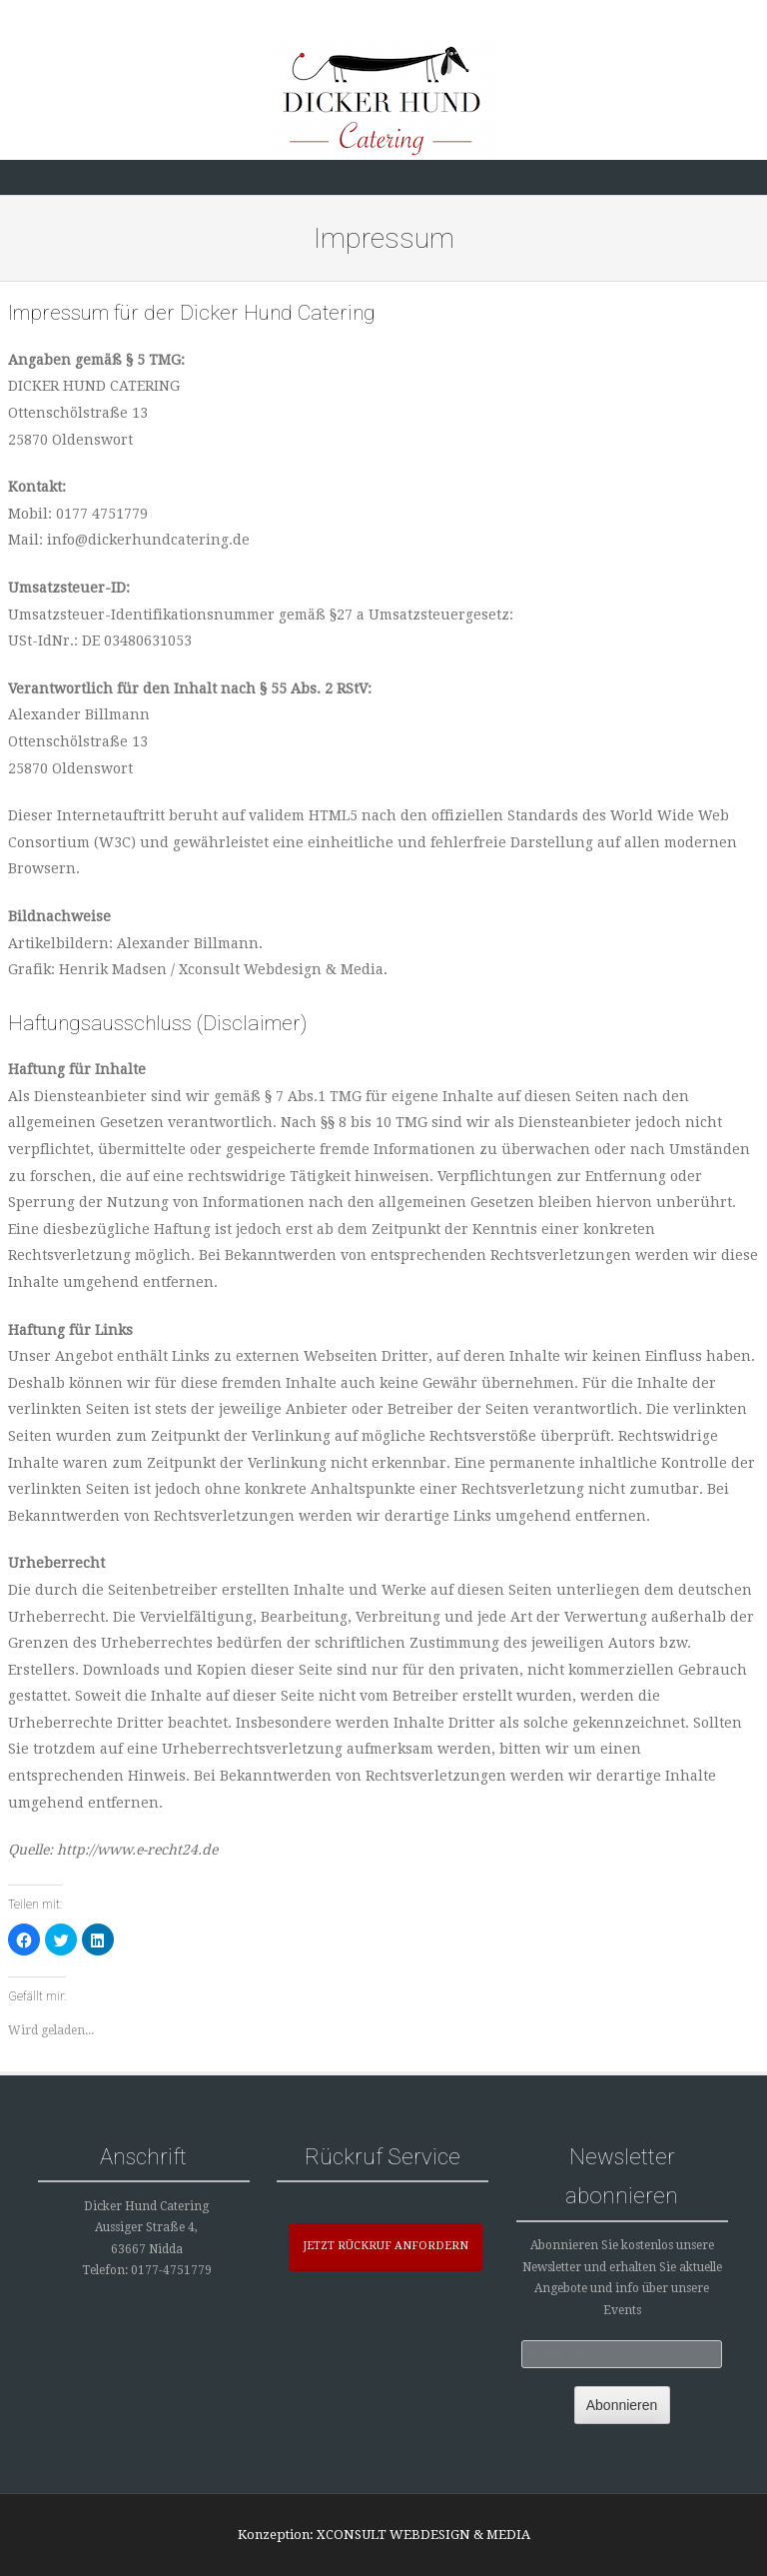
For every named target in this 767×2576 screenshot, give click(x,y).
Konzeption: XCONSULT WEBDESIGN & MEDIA (384, 2534)
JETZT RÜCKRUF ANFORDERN (385, 2245)
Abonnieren (622, 2405)
